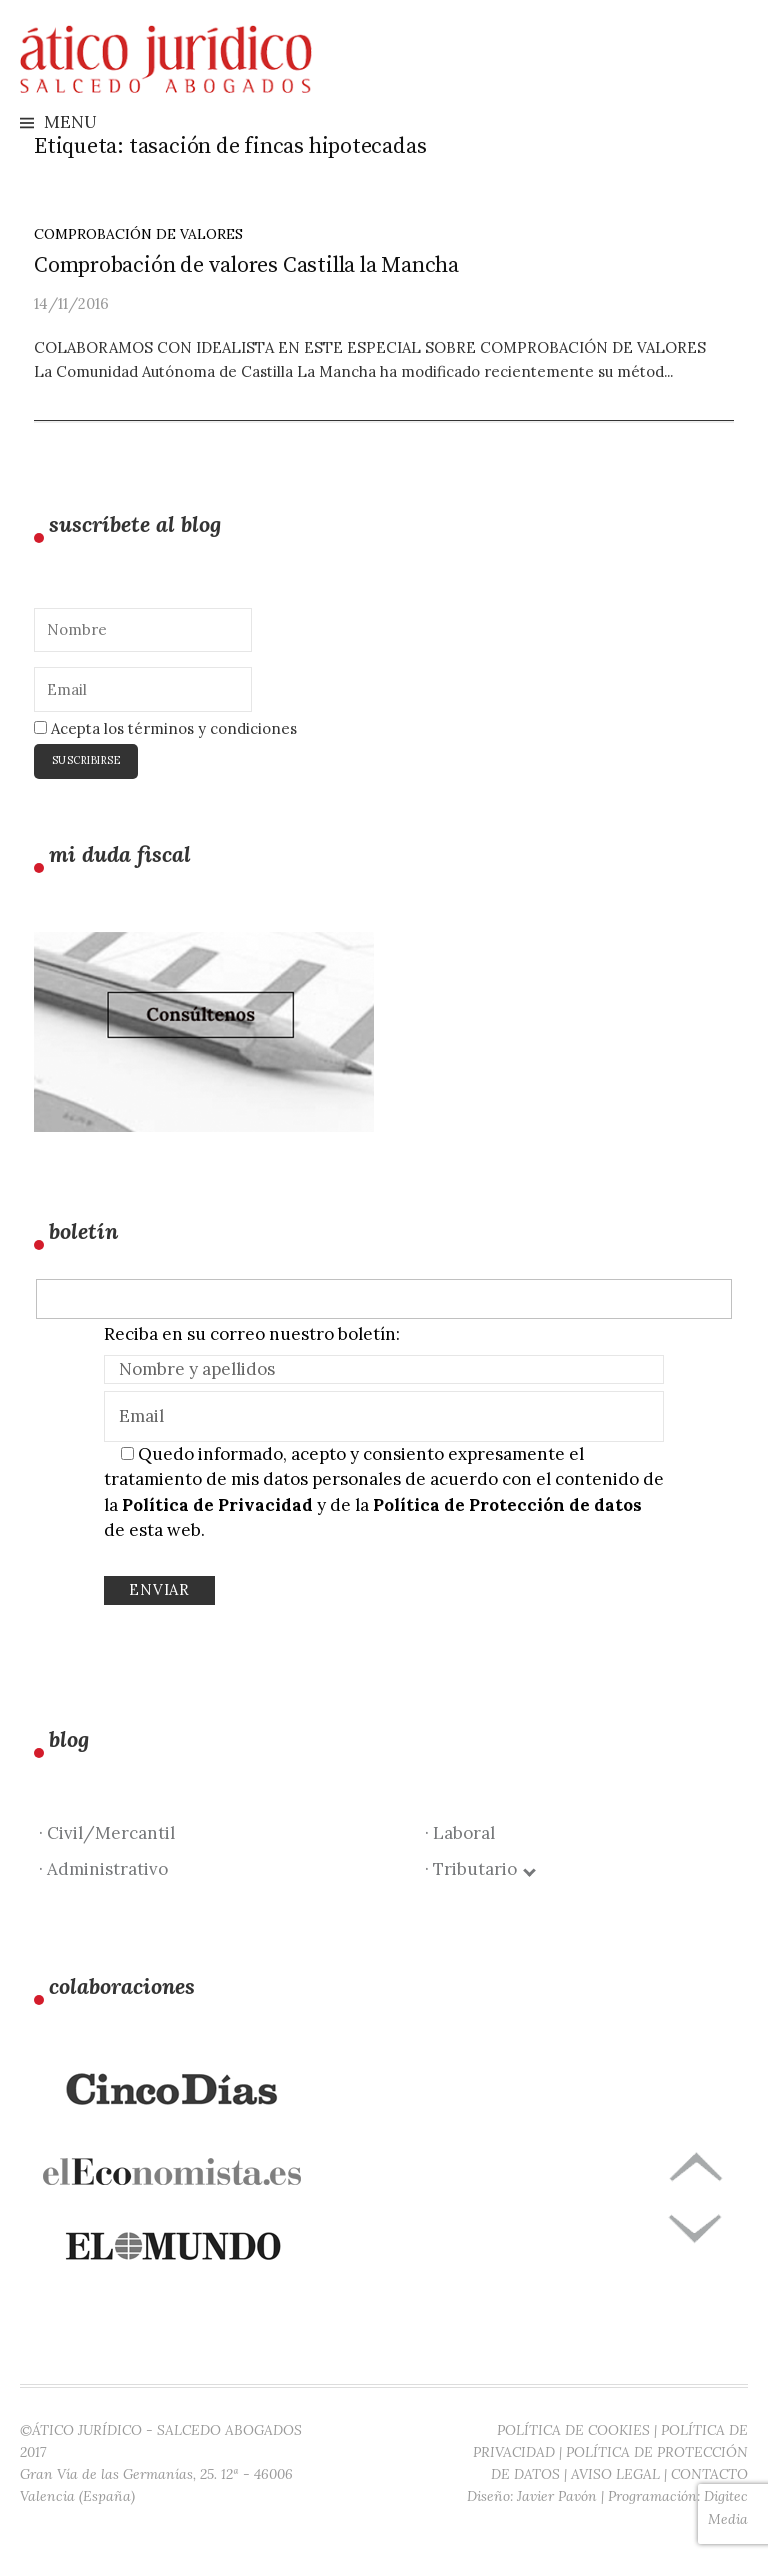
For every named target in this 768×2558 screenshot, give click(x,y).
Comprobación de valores (138, 234)
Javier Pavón (557, 2496)
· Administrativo (103, 1869)
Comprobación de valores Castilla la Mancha (246, 265)
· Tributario (479, 1869)
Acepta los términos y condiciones (165, 728)
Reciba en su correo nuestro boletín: (252, 1334)
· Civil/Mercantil (107, 1833)
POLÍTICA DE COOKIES (573, 2430)
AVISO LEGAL (615, 2474)
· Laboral (460, 1833)
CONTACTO (709, 2474)
